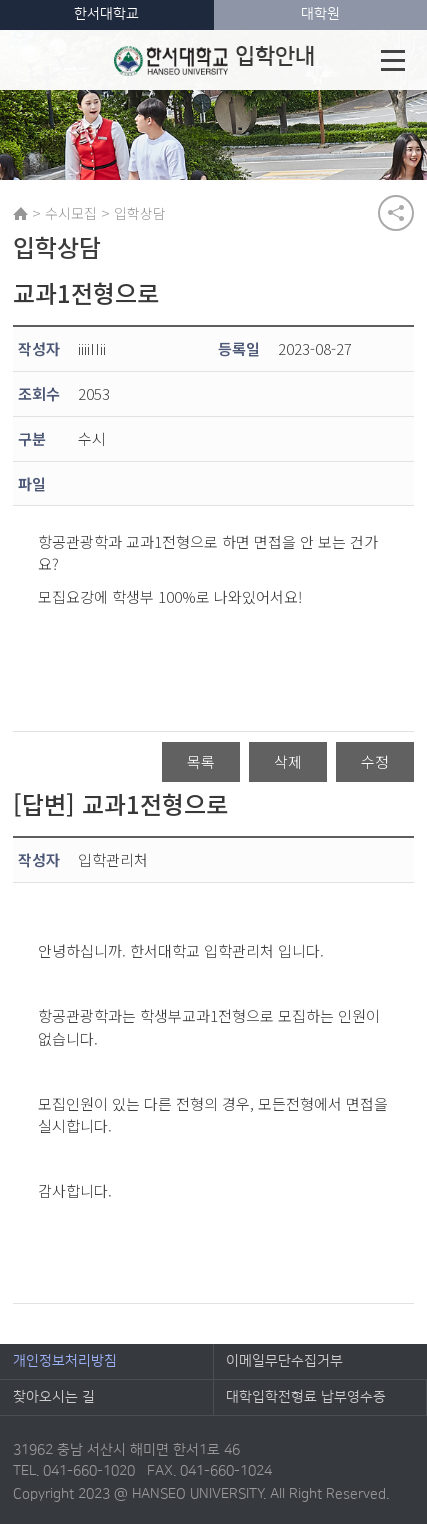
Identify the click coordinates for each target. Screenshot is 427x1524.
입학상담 (140, 213)
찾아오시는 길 (54, 1397)
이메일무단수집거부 (284, 1361)
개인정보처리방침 (65, 1361)
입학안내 (214, 60)
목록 (201, 761)
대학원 (320, 14)
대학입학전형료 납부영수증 (306, 1397)
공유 (396, 213)
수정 (375, 761)
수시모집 (71, 213)
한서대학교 (106, 14)
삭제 (288, 761)
